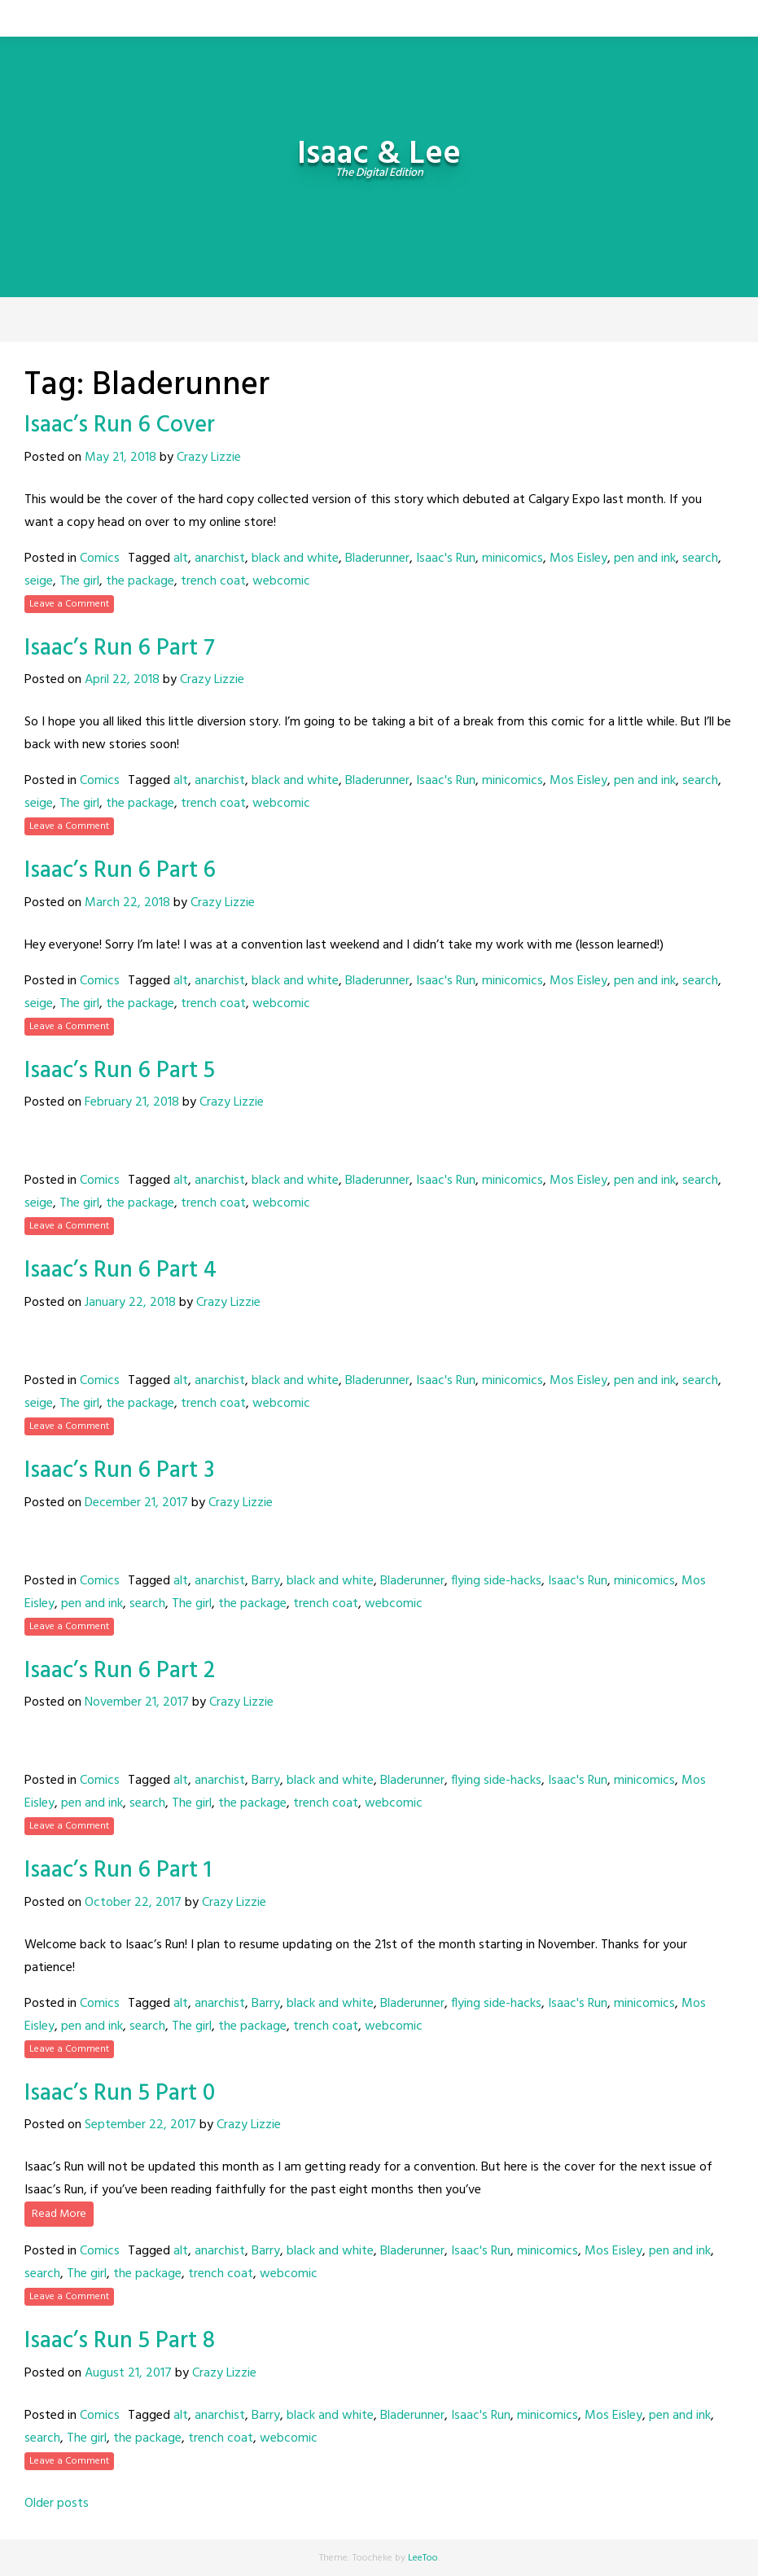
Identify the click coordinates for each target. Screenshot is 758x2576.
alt (180, 558)
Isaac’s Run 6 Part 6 (120, 870)
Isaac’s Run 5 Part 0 (119, 2093)
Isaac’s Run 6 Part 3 (119, 1470)
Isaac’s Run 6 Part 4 (120, 1270)
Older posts (56, 2503)
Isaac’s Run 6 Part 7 (119, 648)
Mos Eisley (578, 558)
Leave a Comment (69, 604)
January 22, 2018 (130, 1302)
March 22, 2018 (127, 902)
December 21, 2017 (136, 1503)
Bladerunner (377, 558)
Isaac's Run (445, 558)
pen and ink (645, 558)
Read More (59, 2214)
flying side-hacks (496, 1581)
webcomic (281, 581)
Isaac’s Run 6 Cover (119, 425)
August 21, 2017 (128, 2373)
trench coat (213, 581)
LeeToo (423, 2558)
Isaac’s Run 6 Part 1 (118, 1870)
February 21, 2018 (132, 1102)
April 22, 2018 (122, 679)
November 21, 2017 (137, 1702)
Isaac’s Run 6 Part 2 (119, 1671)
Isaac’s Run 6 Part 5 (119, 1071)
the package (140, 581)
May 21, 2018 (120, 457)
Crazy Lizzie (209, 457)
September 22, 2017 (140, 2125)
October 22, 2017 (133, 1902)
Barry (266, 1581)
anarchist (220, 558)
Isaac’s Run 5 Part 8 (119, 2341)
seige (38, 581)
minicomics (512, 558)
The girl (79, 581)
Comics (100, 558)
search (700, 558)
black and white (295, 558)
